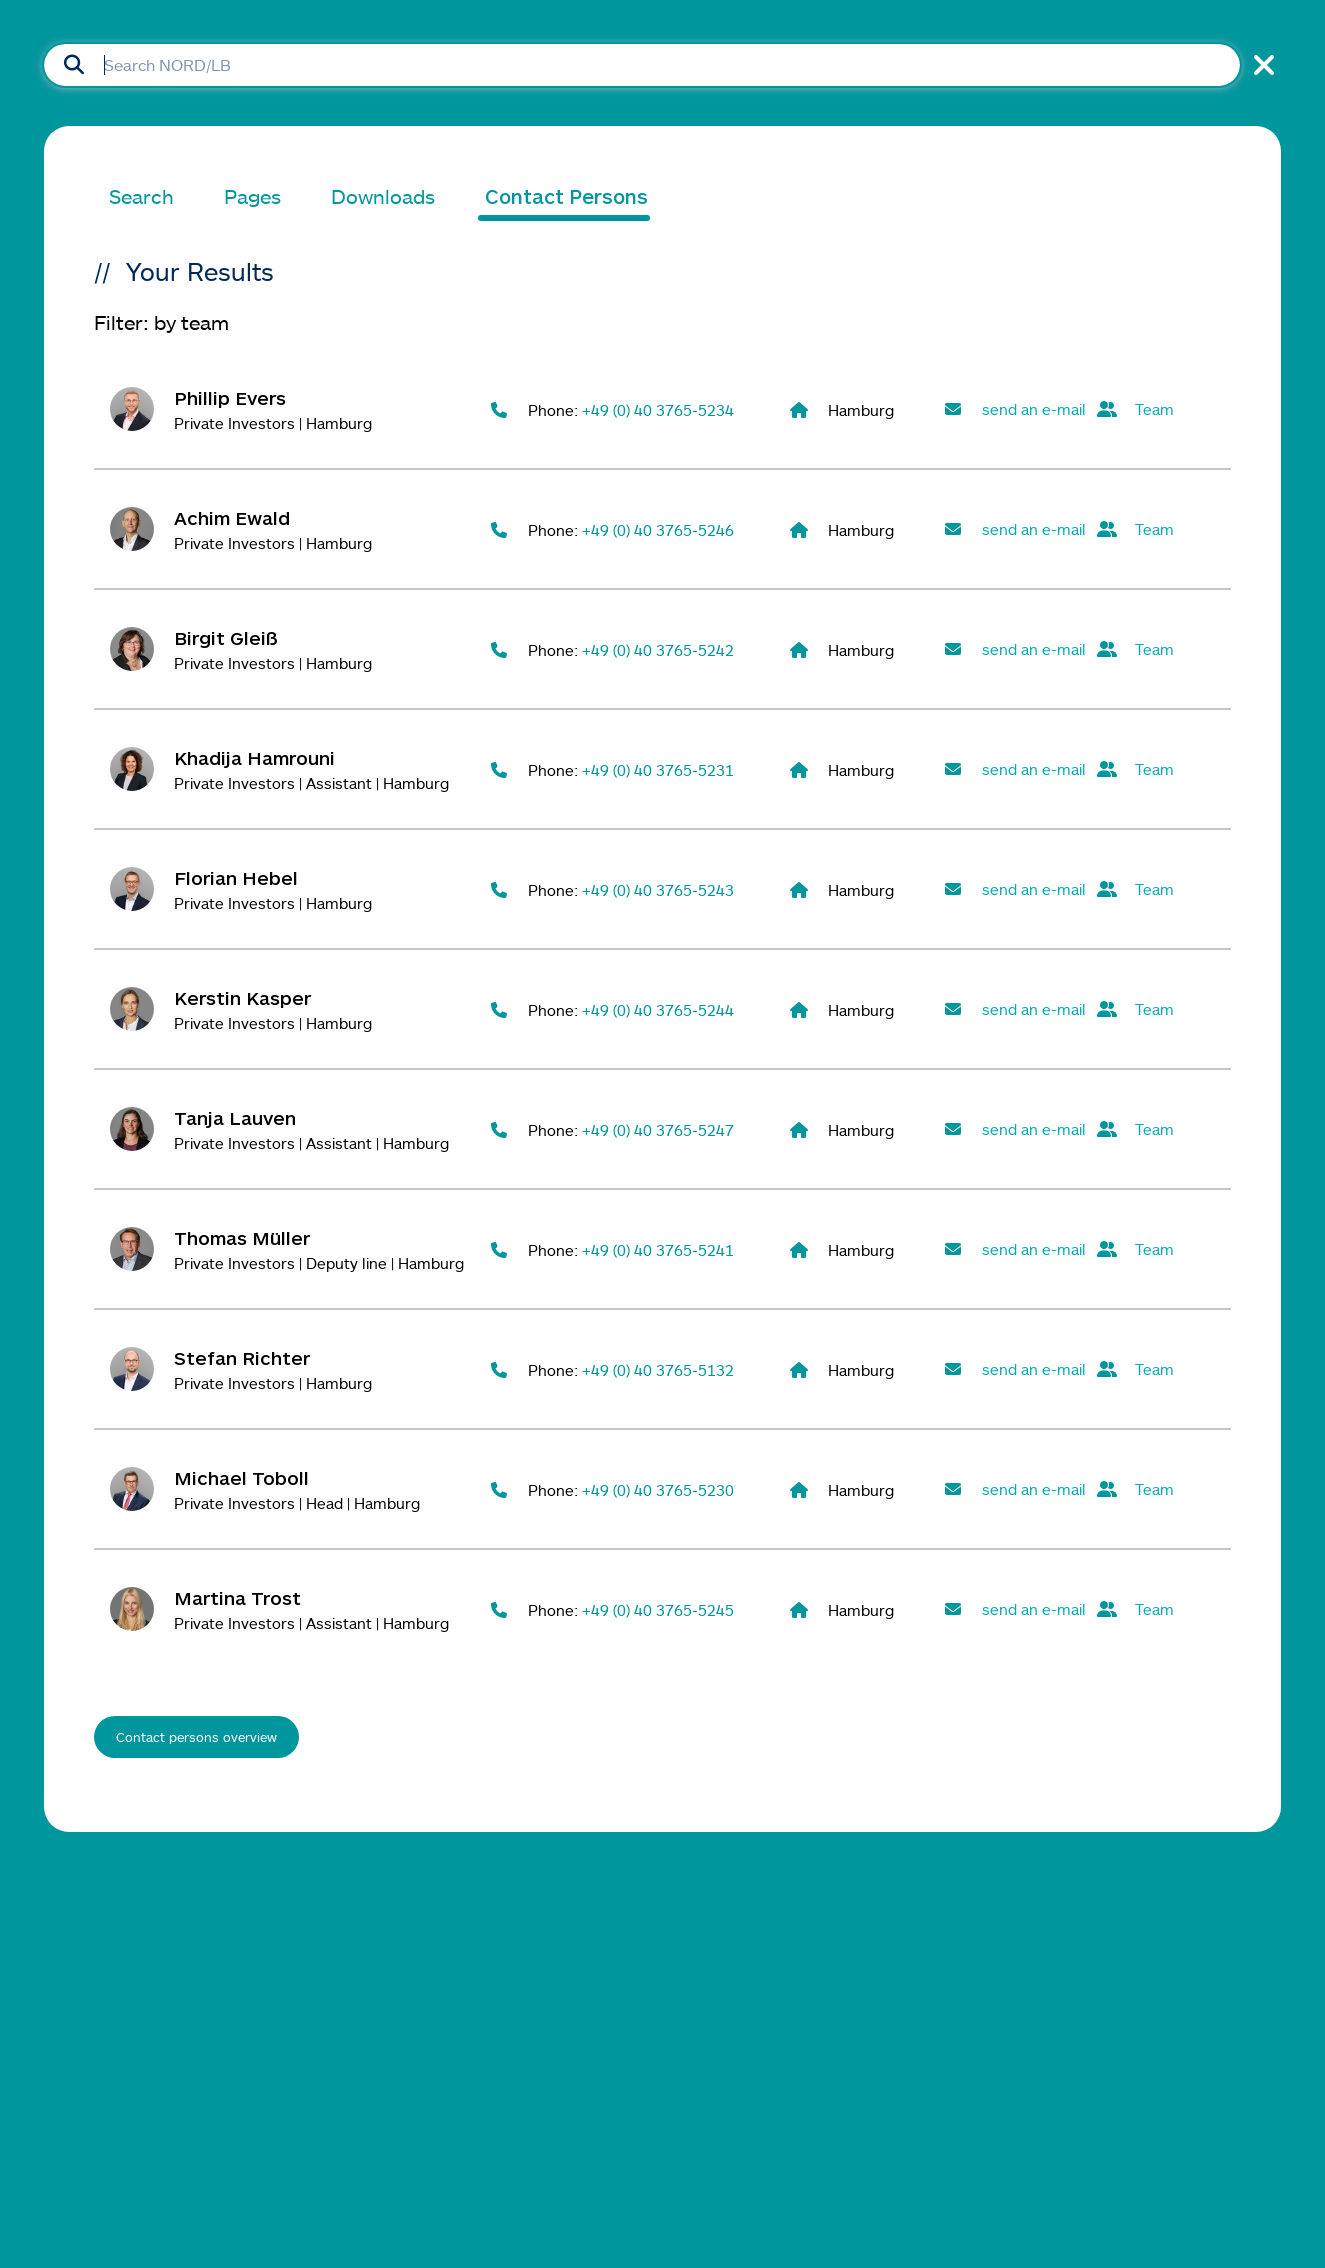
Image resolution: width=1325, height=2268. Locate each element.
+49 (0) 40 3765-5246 (658, 530)
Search (141, 196)
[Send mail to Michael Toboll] (1013, 1489)
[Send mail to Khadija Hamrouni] (1013, 769)
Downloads (383, 196)
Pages (252, 196)
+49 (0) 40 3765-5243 (658, 890)
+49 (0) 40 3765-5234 (658, 410)
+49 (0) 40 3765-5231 (658, 770)
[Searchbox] (642, 65)
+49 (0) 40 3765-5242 (658, 650)
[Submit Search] (74, 65)
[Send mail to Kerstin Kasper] (1013, 1009)
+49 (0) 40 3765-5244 (658, 1010)
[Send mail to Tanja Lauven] (1013, 1129)
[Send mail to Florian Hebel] (1013, 889)
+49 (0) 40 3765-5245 (658, 1610)
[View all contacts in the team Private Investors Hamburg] (1166, 409)
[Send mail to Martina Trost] (1013, 1609)
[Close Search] (1260, 65)
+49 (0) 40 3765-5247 (658, 1130)
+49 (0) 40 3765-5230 (658, 1490)
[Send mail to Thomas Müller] (1013, 1249)
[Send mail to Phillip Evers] (1013, 409)
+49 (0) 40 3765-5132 (658, 1370)
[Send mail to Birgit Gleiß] (1013, 649)
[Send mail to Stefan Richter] (1013, 1369)
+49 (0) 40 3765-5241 (658, 1250)
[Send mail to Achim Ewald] (1013, 529)
